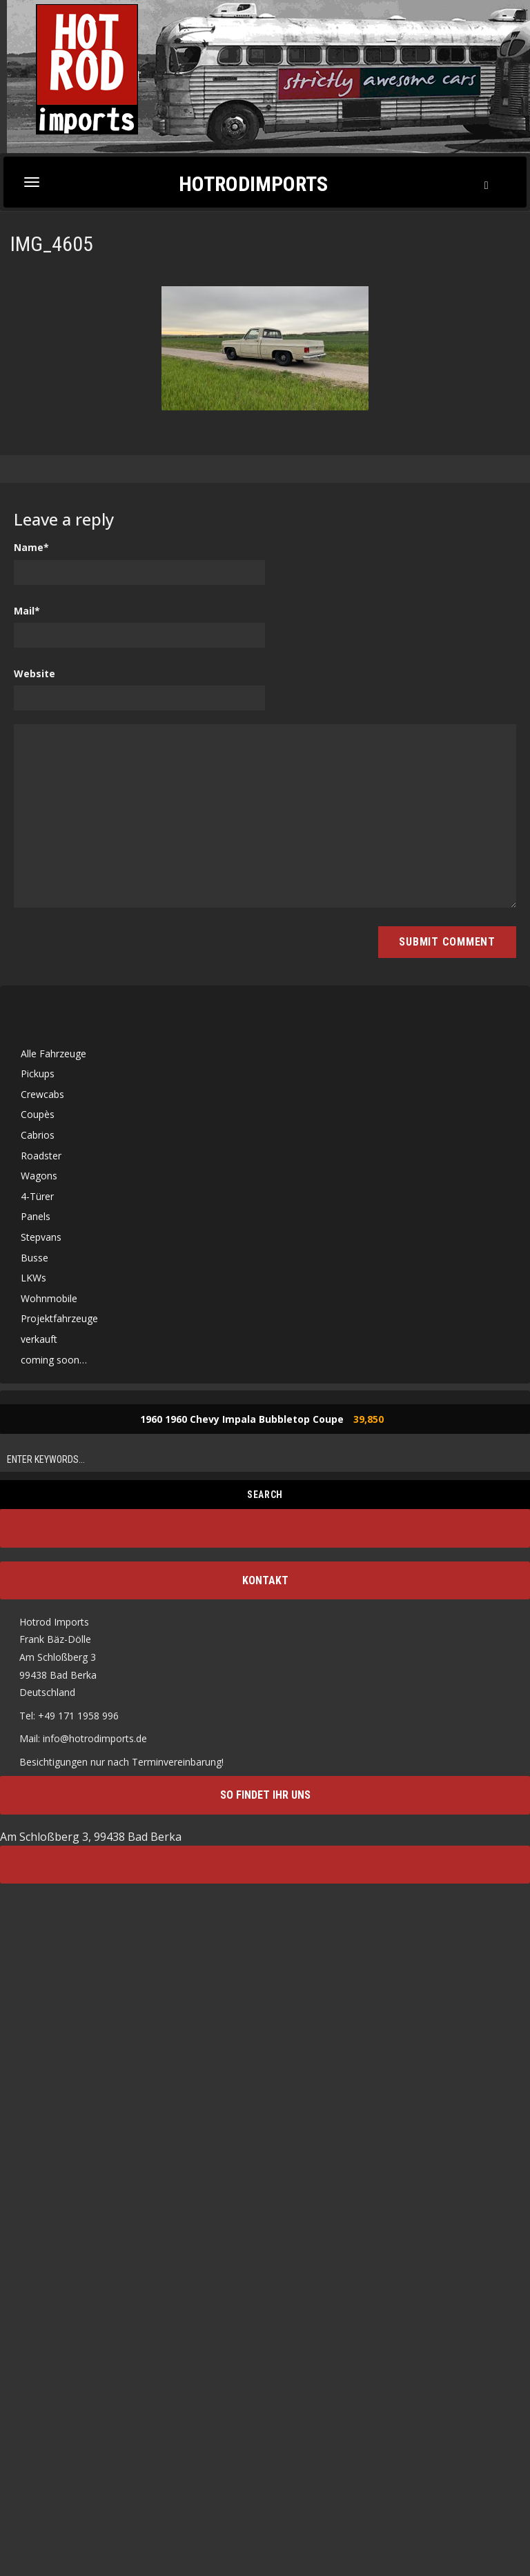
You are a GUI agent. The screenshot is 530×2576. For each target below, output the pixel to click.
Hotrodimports (253, 183)
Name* (31, 547)
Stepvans (41, 1237)
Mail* (27, 610)
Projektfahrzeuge (59, 1318)
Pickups (38, 1073)
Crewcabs (42, 1094)
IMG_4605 (51, 244)
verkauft (39, 1339)
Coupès (38, 1114)
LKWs (33, 1277)
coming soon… (54, 1359)
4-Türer (37, 1196)
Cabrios (38, 1134)
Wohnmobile (49, 1298)
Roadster (41, 1155)
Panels (35, 1216)
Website (34, 673)
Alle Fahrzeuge (53, 1053)
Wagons (39, 1175)
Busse (34, 1257)
